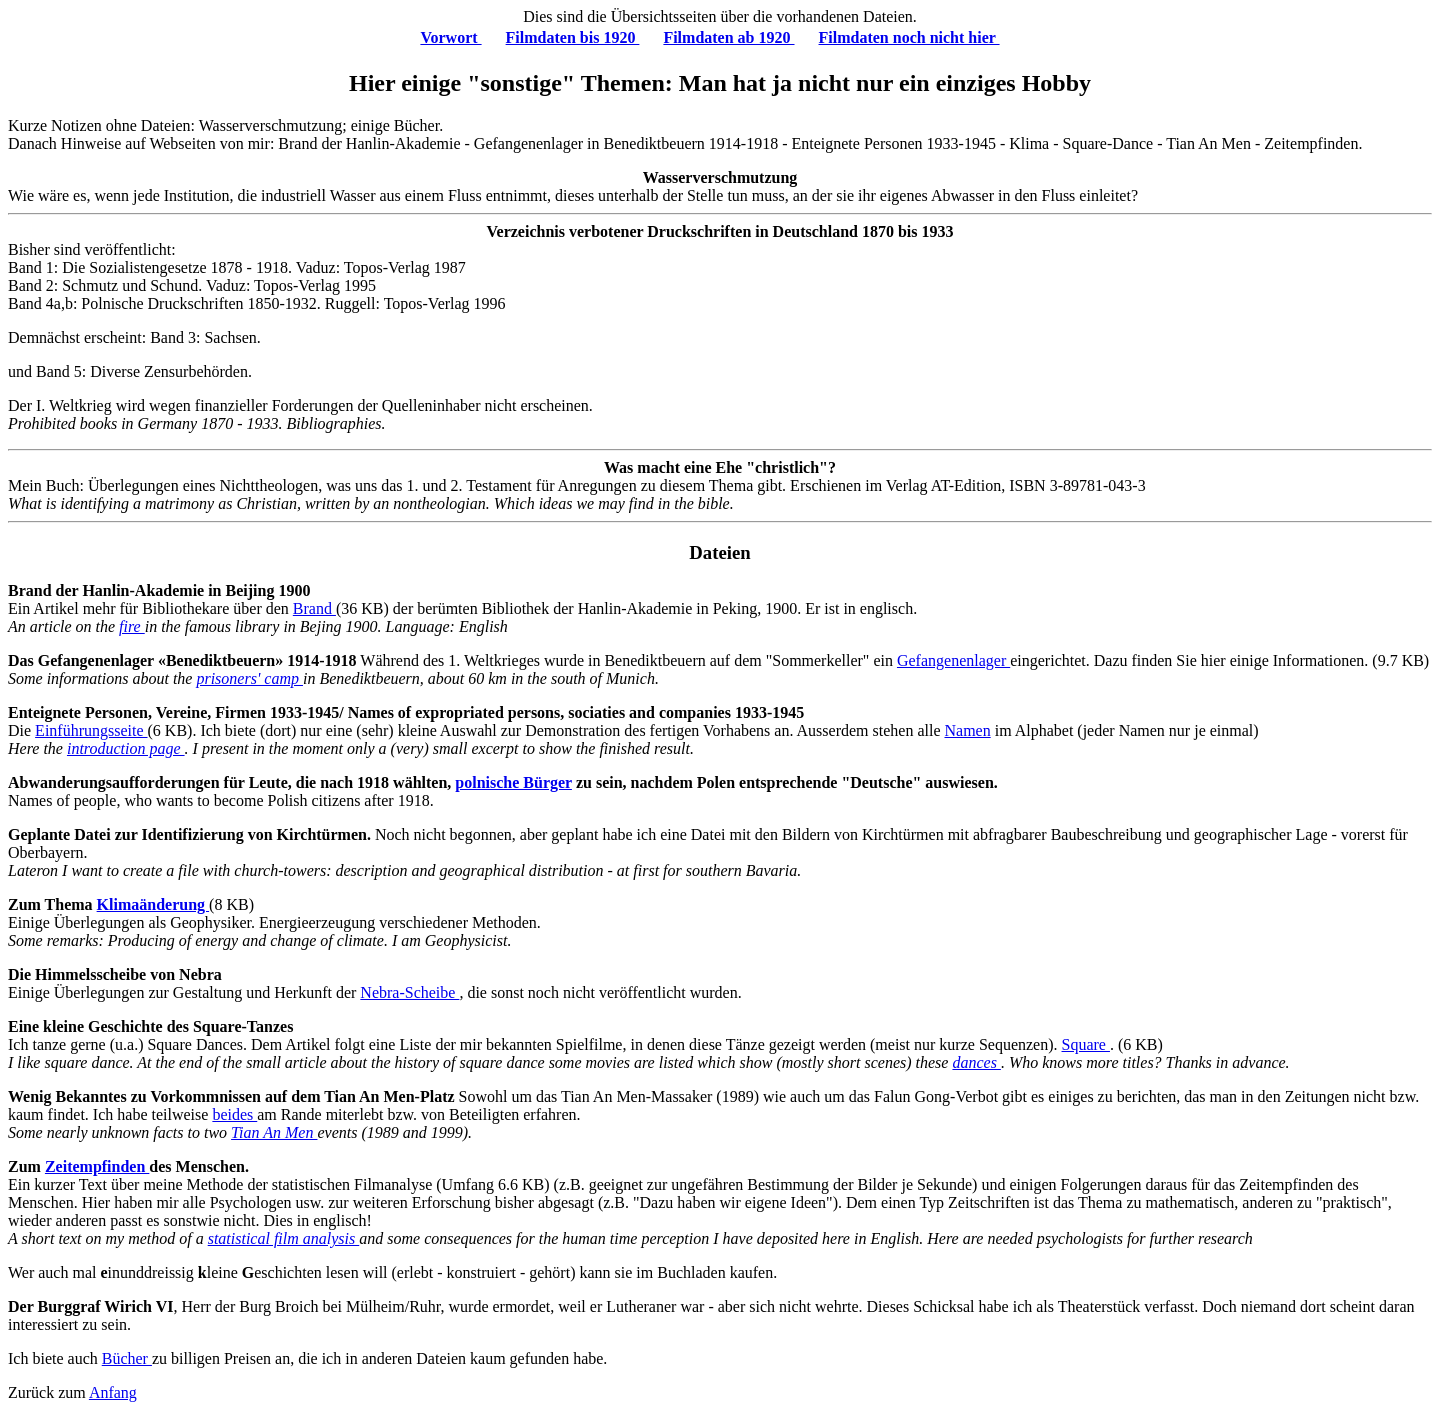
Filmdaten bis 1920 (573, 37)
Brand (314, 608)
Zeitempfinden (97, 1166)
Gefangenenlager (953, 660)
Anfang (113, 1392)
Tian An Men (274, 1132)
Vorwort (450, 37)
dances (976, 1062)
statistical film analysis (284, 1238)
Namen (967, 730)
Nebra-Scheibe (409, 992)
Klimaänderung (153, 904)
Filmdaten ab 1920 (728, 37)
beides (234, 1114)
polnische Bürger (513, 782)
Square (1086, 1044)
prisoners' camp (249, 678)
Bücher (127, 1358)
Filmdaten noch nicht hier (909, 37)
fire (132, 626)
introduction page (126, 748)
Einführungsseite (91, 730)
